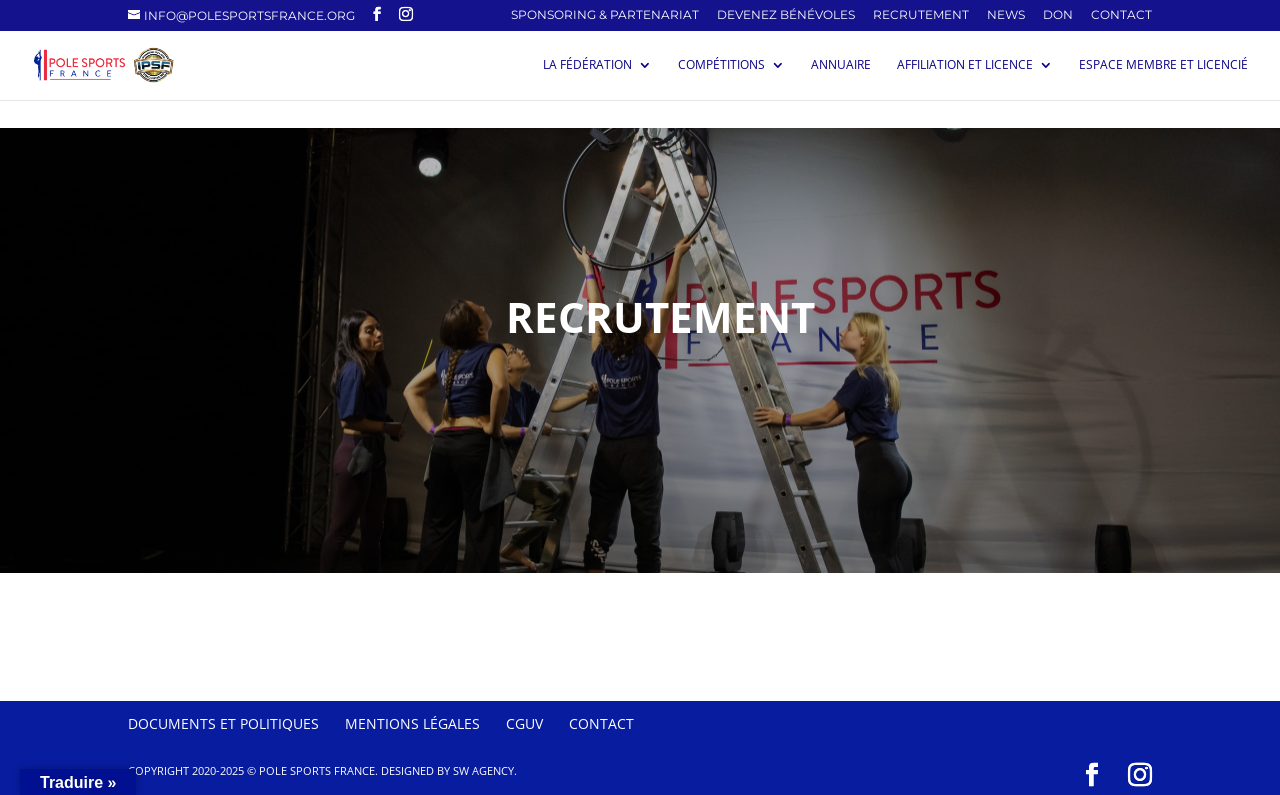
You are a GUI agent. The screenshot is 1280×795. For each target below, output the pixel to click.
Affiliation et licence (965, 65)
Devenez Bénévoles (786, 15)
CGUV (524, 723)
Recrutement (921, 15)
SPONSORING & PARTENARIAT (605, 15)
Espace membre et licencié (1163, 65)
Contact (1121, 15)
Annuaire (841, 65)
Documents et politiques (223, 723)
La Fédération (587, 65)
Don (1058, 15)
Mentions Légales (412, 723)
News (1006, 15)
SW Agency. (485, 770)
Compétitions (721, 65)
